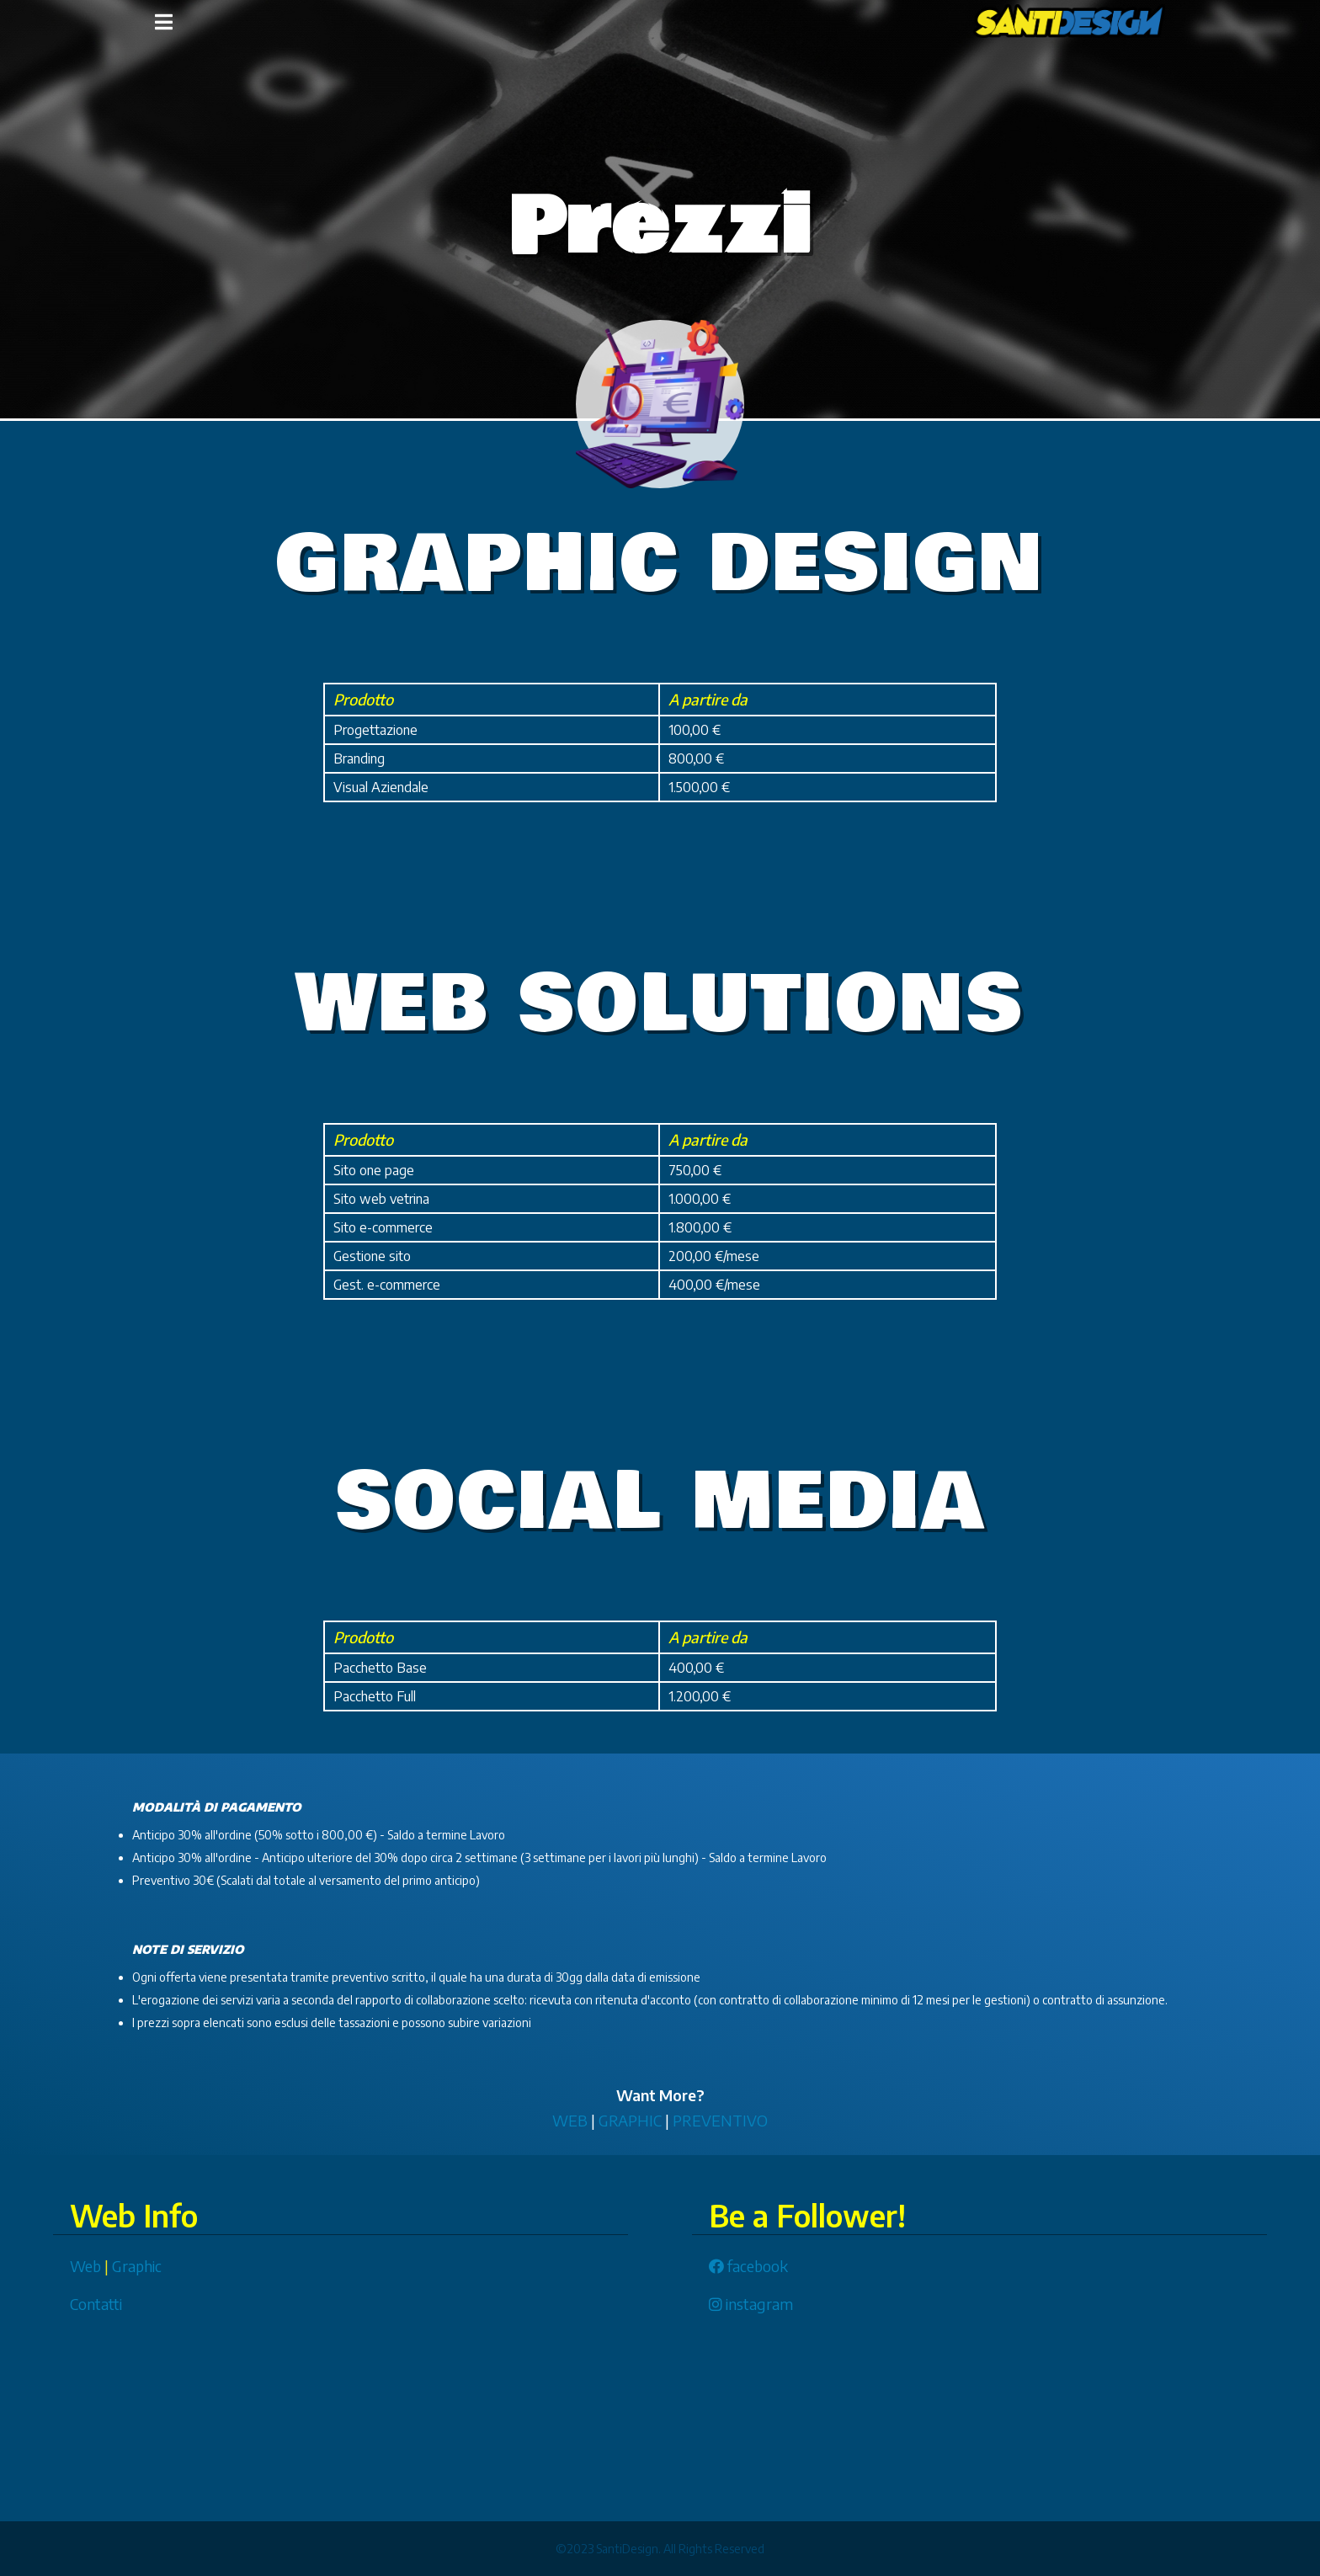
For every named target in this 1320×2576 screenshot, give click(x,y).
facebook (748, 2265)
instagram (751, 2303)
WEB (570, 2120)
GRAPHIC (630, 2120)
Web (85, 2265)
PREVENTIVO (720, 2120)
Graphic (137, 2265)
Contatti (96, 2303)
